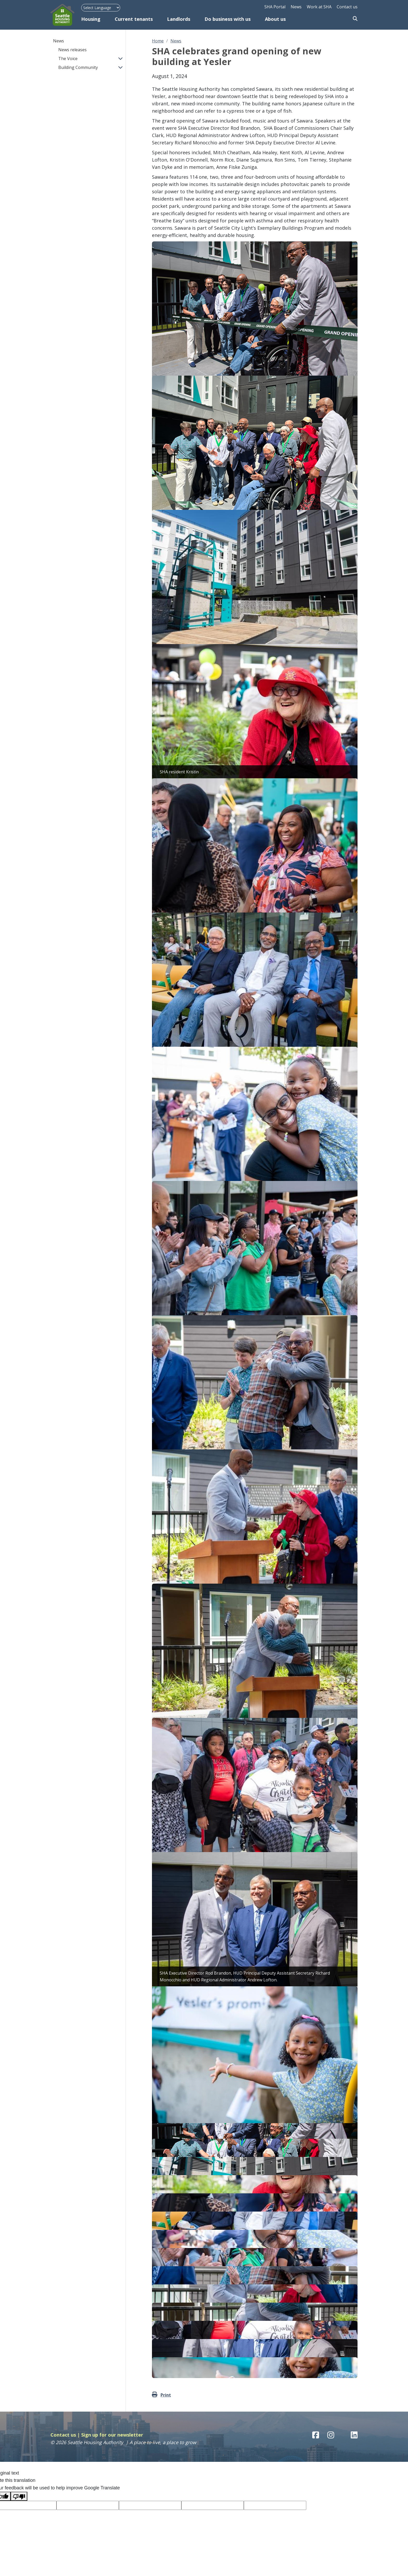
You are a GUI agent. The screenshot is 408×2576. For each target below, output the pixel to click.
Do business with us (228, 19)
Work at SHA (319, 7)
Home (158, 41)
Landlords (178, 19)
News (296, 7)
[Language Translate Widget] (100, 7)
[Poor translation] (19, 2496)
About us (275, 19)
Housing (90, 19)
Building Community (78, 67)
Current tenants (134, 19)
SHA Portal (274, 7)
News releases (72, 49)
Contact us (347, 7)
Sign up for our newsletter (112, 2435)
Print (166, 2395)
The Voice (68, 58)
